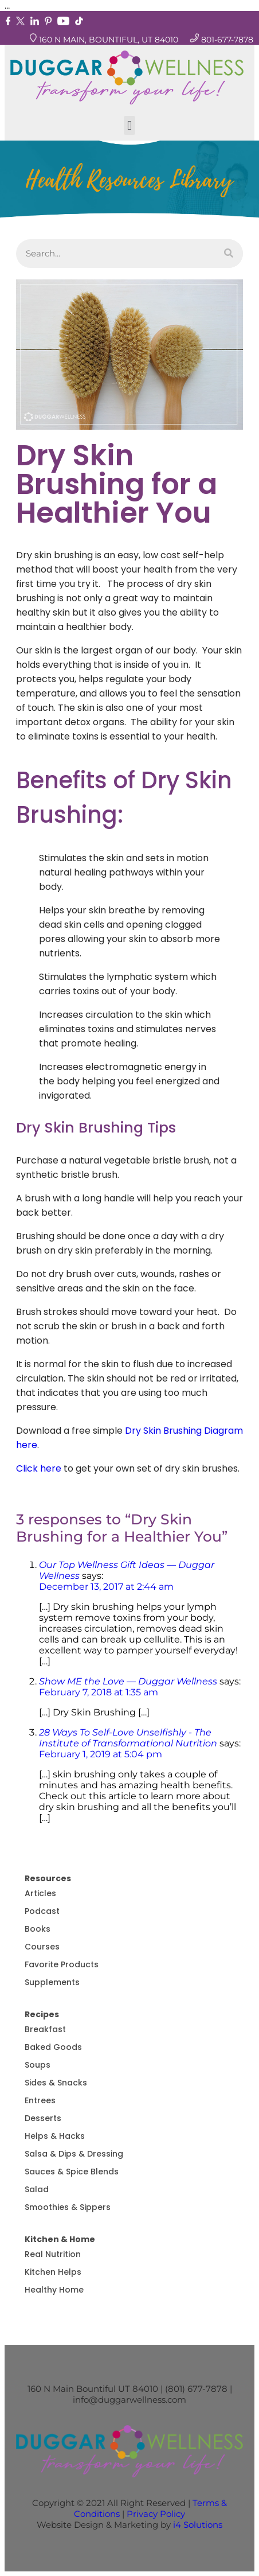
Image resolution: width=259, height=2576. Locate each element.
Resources (48, 1878)
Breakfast (45, 2029)
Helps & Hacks (55, 2136)
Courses (42, 1946)
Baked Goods (53, 2047)
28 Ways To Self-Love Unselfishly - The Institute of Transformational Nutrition (128, 1738)
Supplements (52, 1982)
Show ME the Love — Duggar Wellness (128, 1681)
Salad (37, 2189)
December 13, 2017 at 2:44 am (106, 1586)
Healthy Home (54, 2289)
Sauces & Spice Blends (72, 2171)
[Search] (228, 253)
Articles (40, 1893)
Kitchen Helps (53, 2272)
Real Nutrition (53, 2254)
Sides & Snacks (56, 2082)
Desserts (43, 2118)
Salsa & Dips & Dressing (74, 2153)
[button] (129, 125)
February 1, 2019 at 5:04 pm (100, 1754)
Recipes (42, 2014)
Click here (38, 1468)
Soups (37, 2065)
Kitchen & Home (60, 2239)
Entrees (40, 2100)
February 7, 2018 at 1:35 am (98, 1692)
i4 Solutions (197, 2524)
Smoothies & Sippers (68, 2207)
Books (37, 1929)
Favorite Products (62, 1964)
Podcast (42, 1911)
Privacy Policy (156, 2513)
